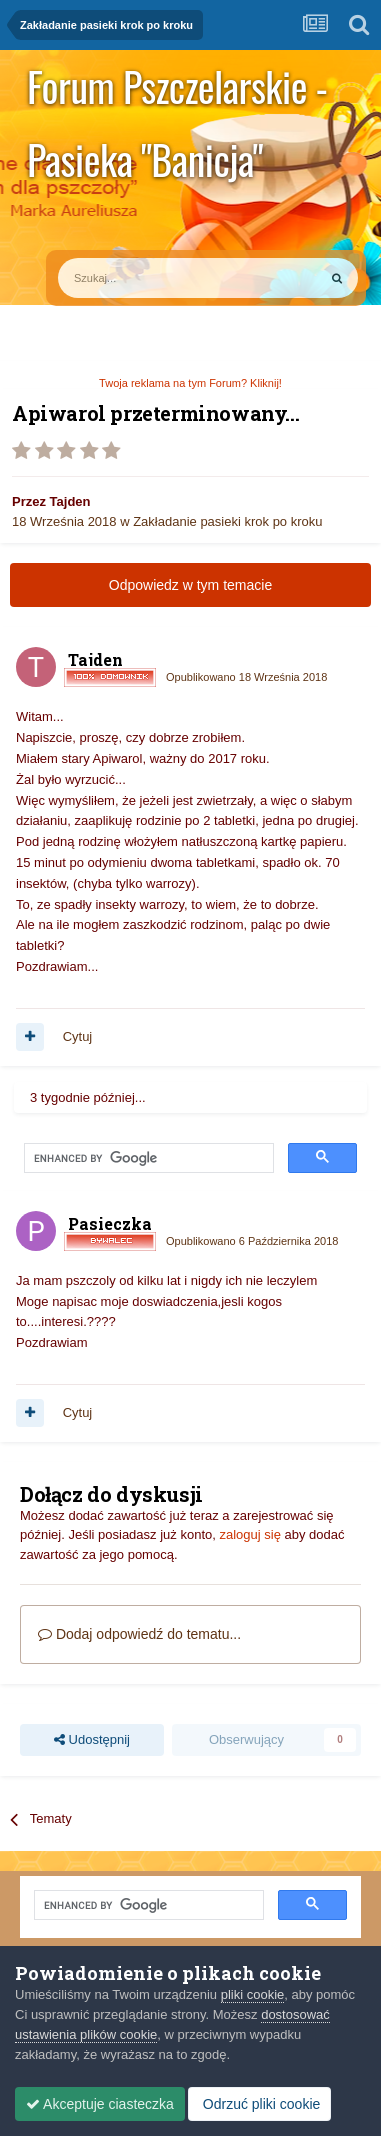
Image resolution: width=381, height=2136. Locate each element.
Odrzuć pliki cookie (259, 2104)
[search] (147, 1159)
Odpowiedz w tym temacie (190, 585)
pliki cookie (253, 1994)
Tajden (70, 501)
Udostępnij (92, 1740)
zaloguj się (249, 1534)
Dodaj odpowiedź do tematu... (139, 1634)
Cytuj (78, 1036)
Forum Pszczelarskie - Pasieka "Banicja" (177, 89)
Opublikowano (246, 677)
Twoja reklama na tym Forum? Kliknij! (190, 383)
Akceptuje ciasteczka (100, 2104)
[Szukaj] (141, 278)
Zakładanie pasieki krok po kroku (227, 521)
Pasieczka (110, 1223)
